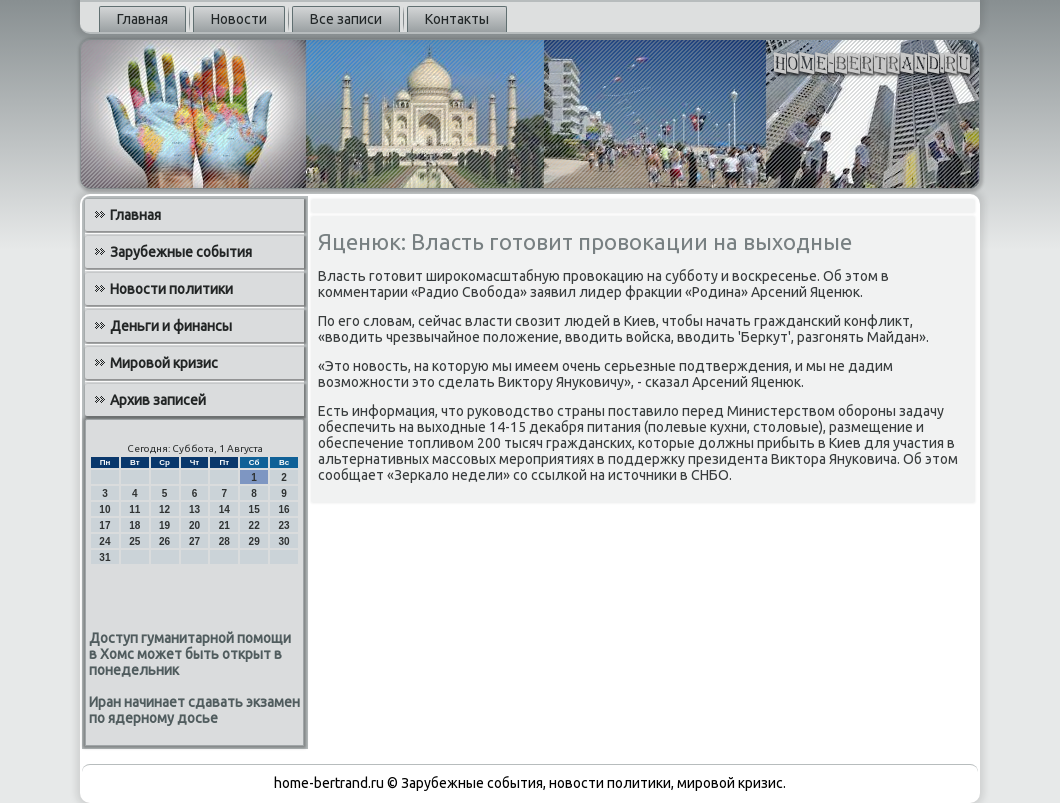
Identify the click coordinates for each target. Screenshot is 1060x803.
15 (254, 509)
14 (224, 509)
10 (104, 509)
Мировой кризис (164, 363)
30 (283, 541)
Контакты (457, 19)
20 (194, 525)
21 (224, 525)
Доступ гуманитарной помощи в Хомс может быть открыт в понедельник (190, 654)
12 (164, 509)
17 (104, 525)
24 (104, 541)
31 (104, 557)
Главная (142, 19)
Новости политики (171, 289)
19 (164, 525)
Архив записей (158, 400)
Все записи (346, 19)
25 (134, 541)
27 (194, 541)
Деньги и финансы (171, 326)
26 (164, 541)
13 (194, 509)
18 (134, 525)
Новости (239, 19)
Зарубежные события (181, 252)
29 (254, 541)
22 (254, 525)
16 (283, 509)
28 (224, 541)
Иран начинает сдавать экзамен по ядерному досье (194, 710)
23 (283, 525)
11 (134, 509)
